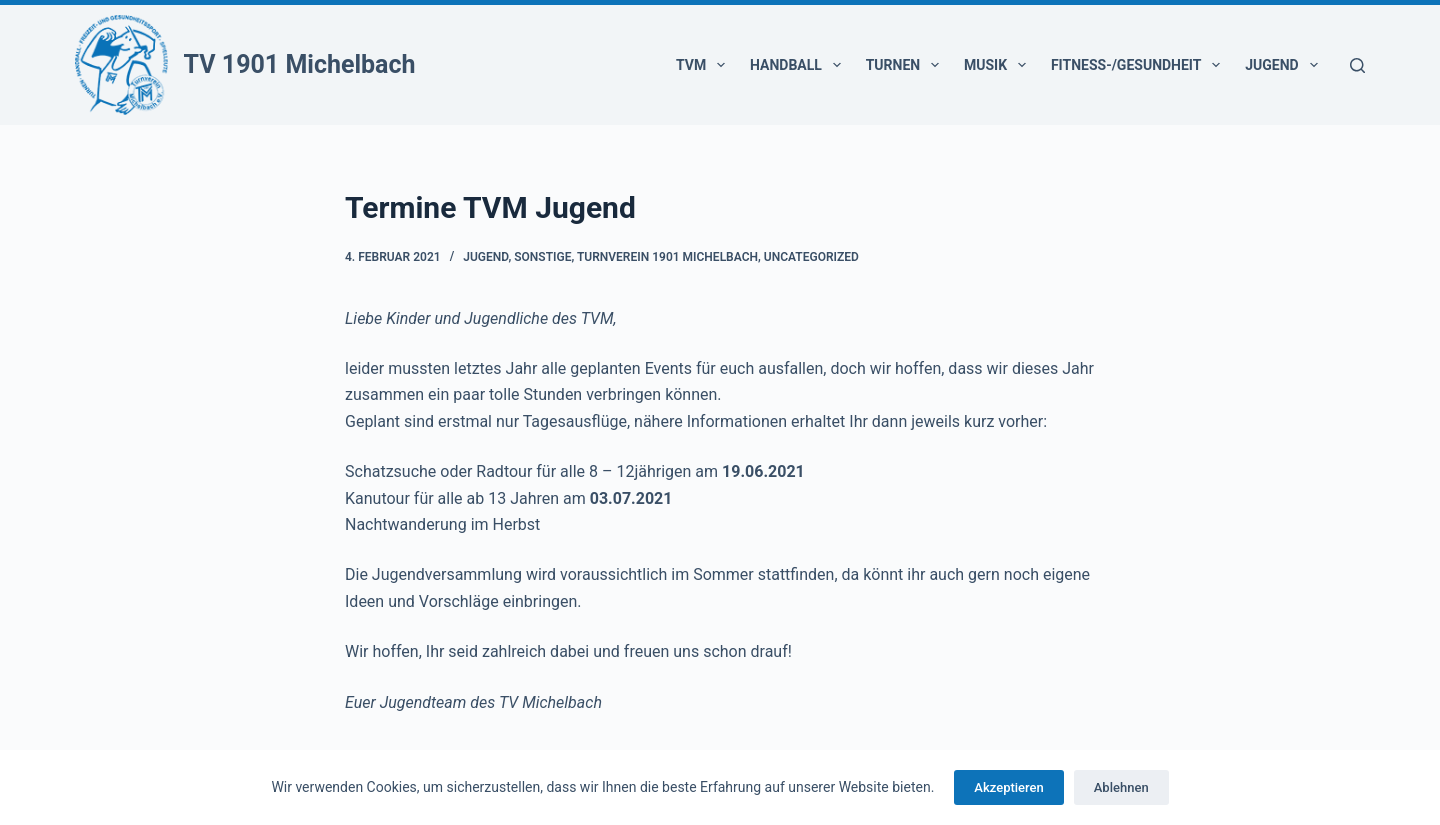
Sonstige (542, 257)
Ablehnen (1121, 787)
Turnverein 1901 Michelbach (667, 257)
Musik (999, 65)
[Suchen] (1357, 65)
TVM (704, 65)
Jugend (1285, 65)
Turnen (906, 65)
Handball (799, 65)
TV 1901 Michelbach (300, 64)
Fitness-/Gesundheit (1139, 65)
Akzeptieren (1008, 787)
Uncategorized (811, 257)
